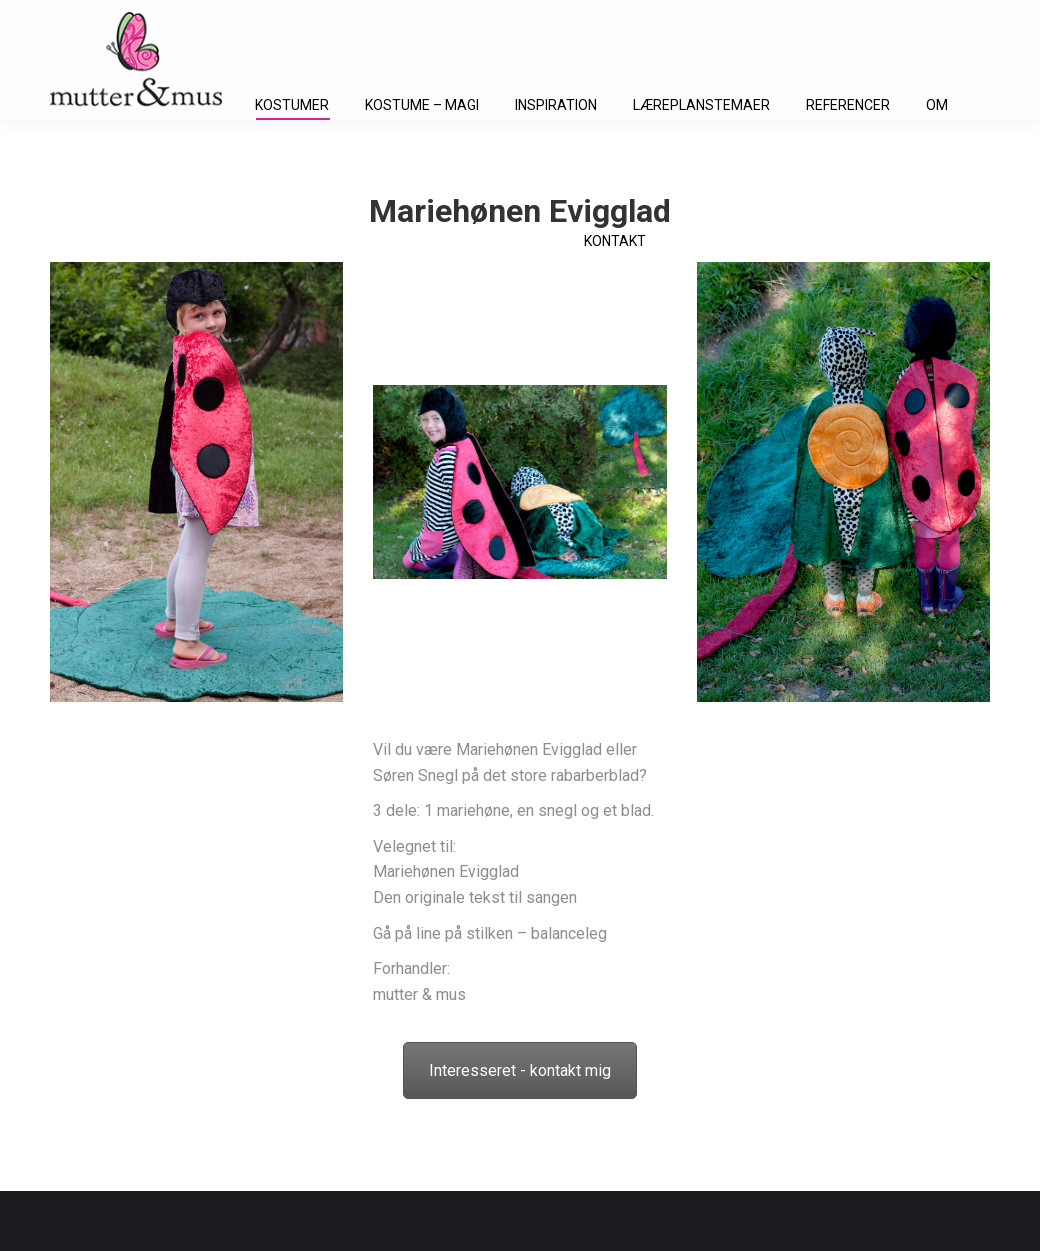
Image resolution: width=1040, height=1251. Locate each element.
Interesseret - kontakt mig (520, 1070)
